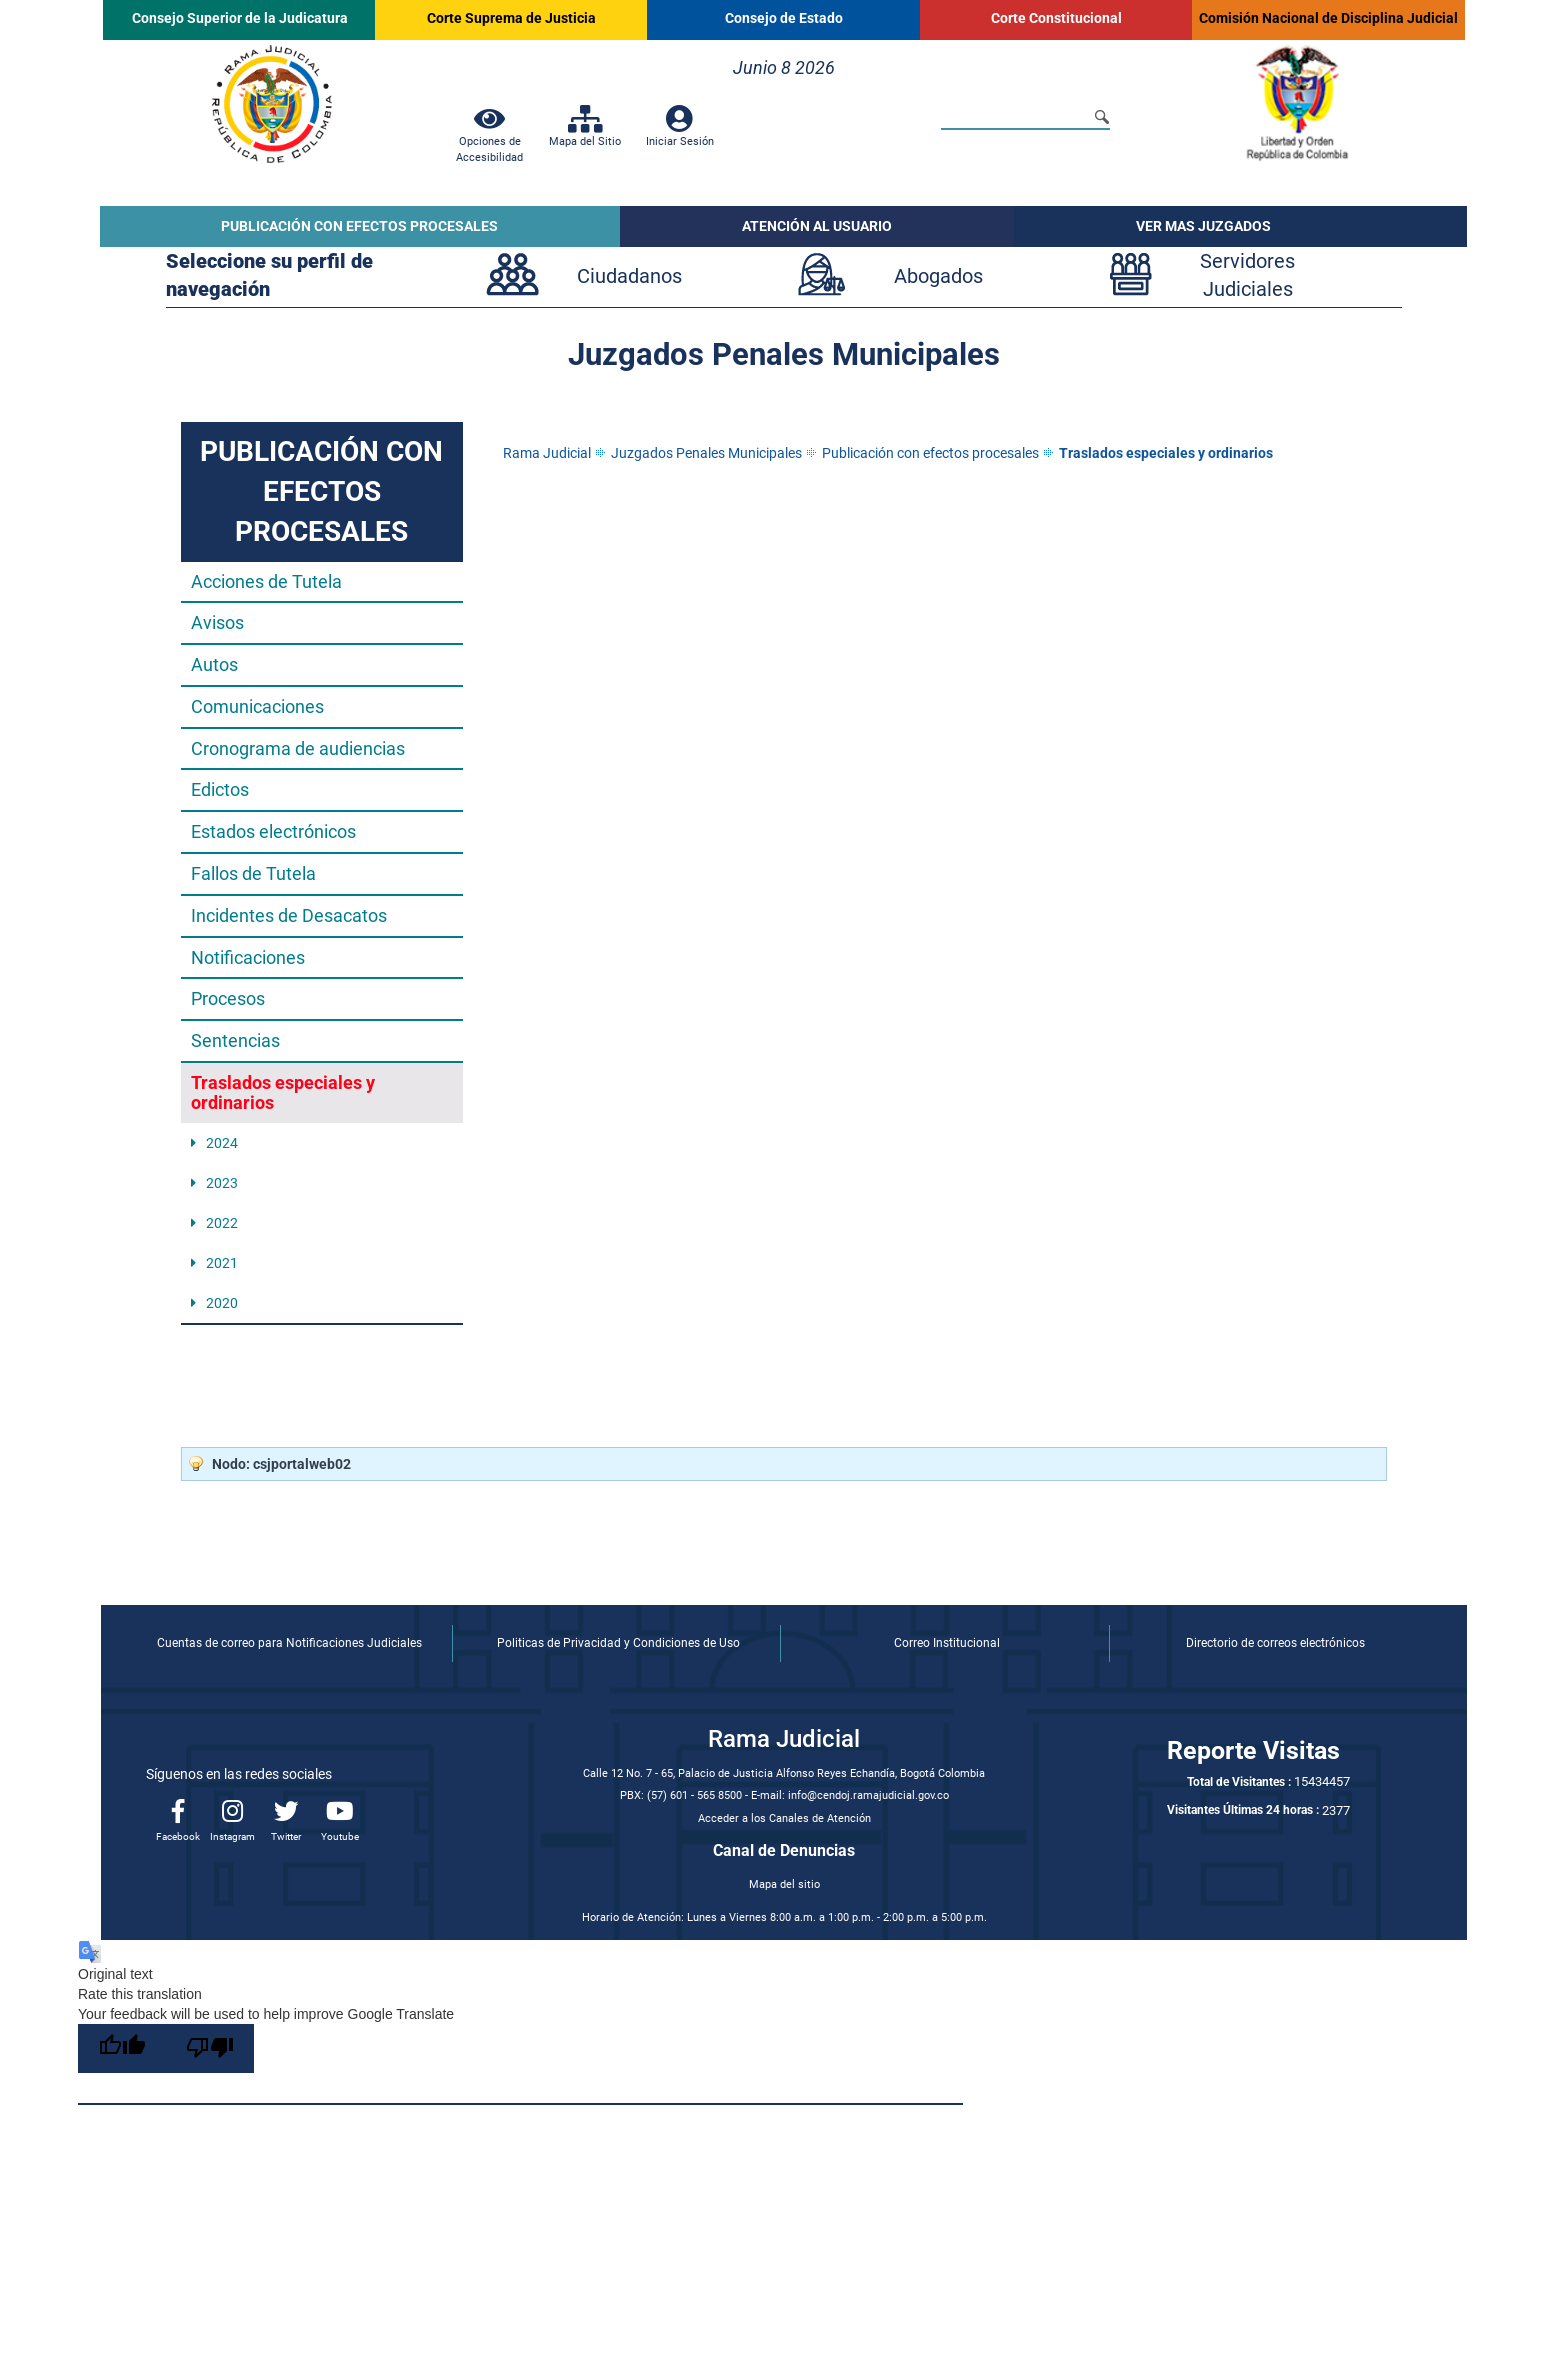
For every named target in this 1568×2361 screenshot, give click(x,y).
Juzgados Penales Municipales (706, 453)
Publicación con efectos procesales (930, 453)
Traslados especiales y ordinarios (1166, 453)
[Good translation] (122, 2048)
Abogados (938, 276)
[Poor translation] (210, 2048)
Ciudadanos (629, 276)
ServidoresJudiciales (1247, 275)
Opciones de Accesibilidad (489, 141)
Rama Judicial (547, 453)
